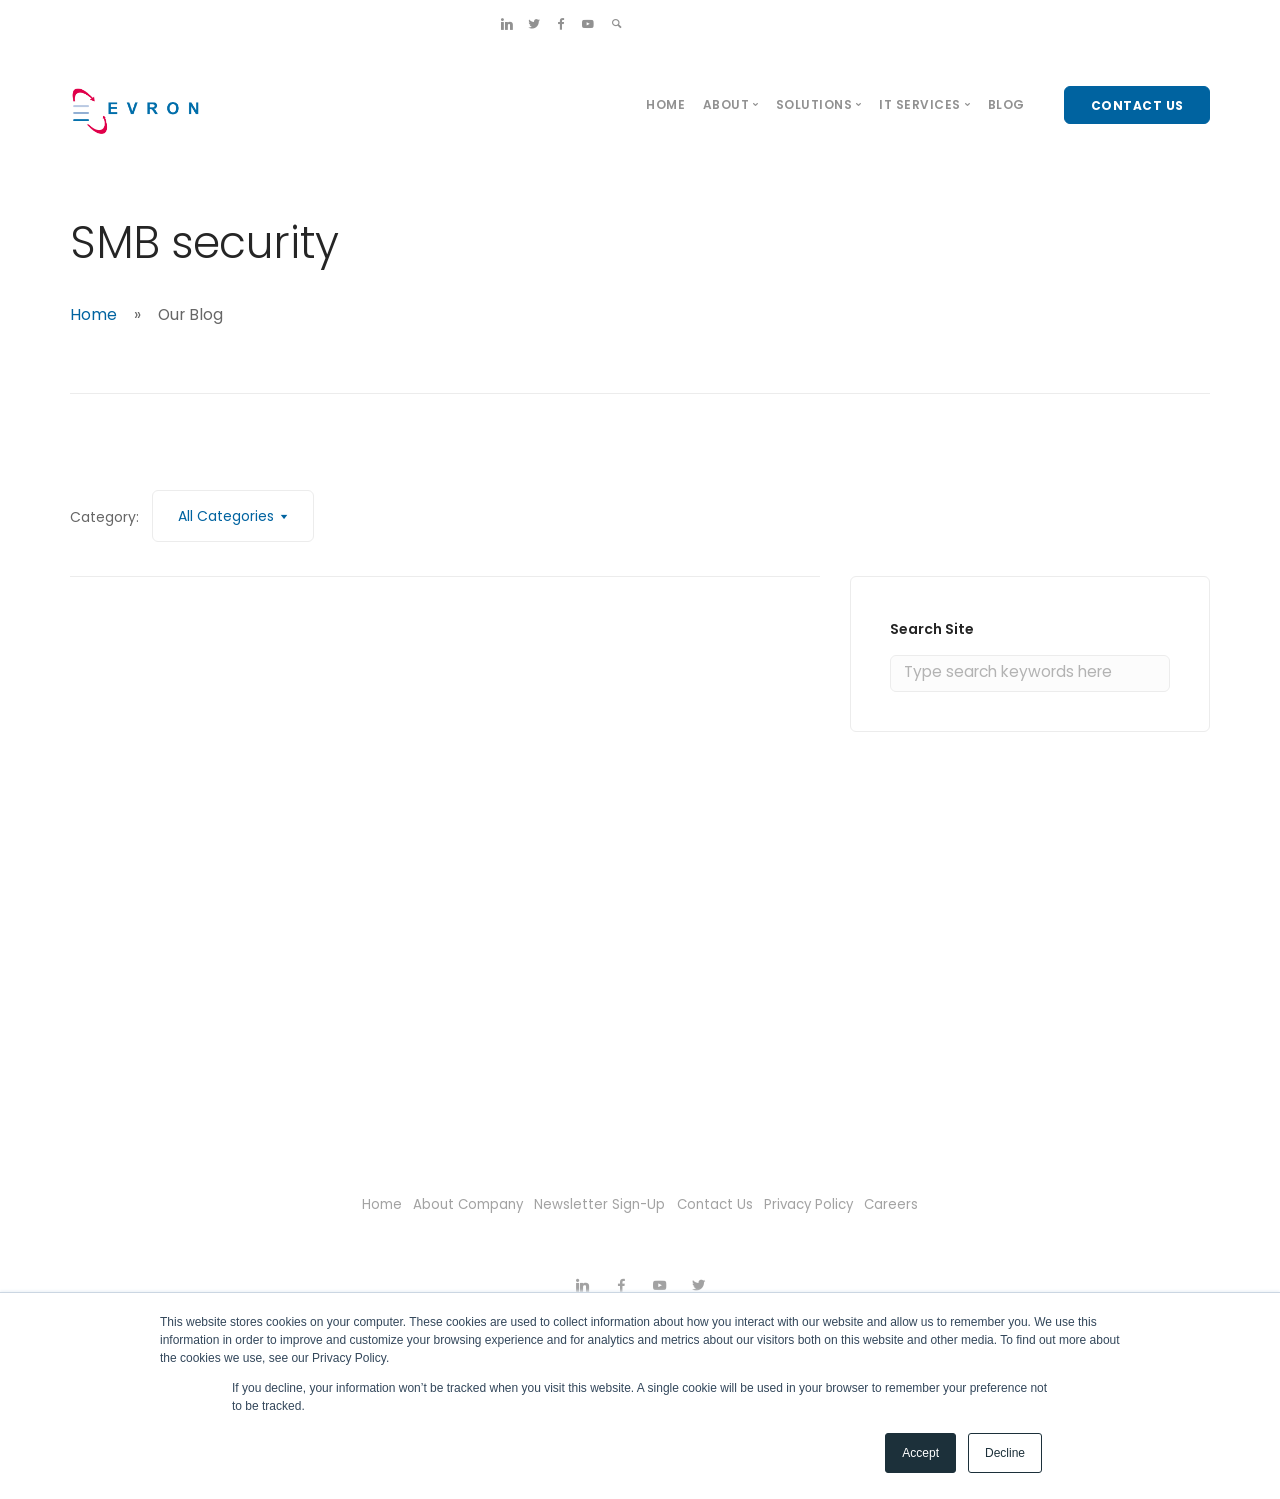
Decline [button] (1005, 1453)
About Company (442, 1204)
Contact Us (724, 1204)
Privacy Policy (837, 1204)
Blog (1006, 104)
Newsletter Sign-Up (592, 1204)
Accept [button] (920, 1453)
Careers (937, 1204)
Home (665, 104)
